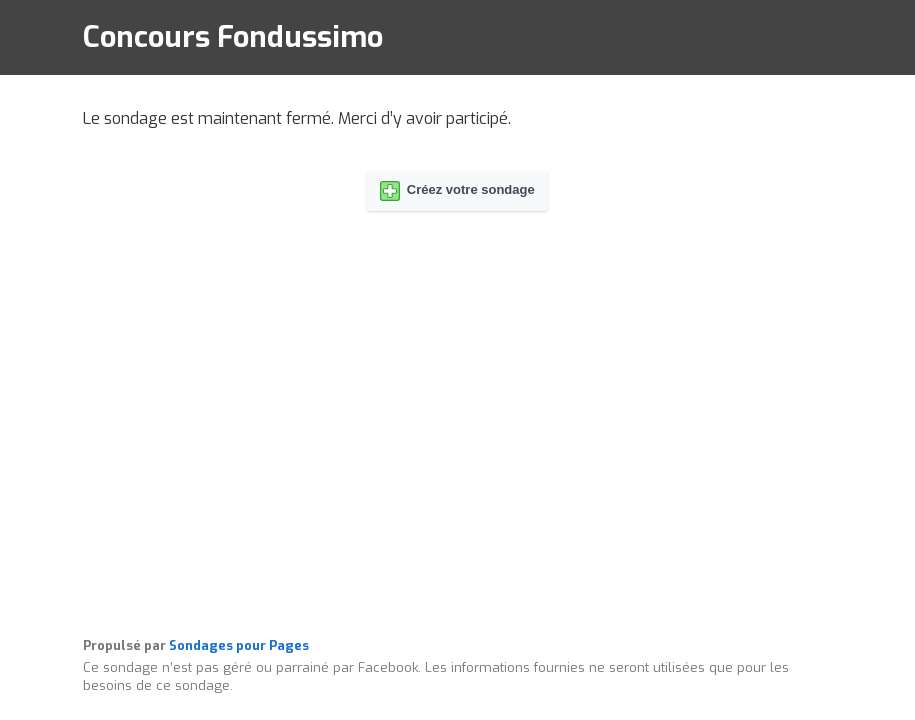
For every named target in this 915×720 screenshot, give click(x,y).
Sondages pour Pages (239, 645)
